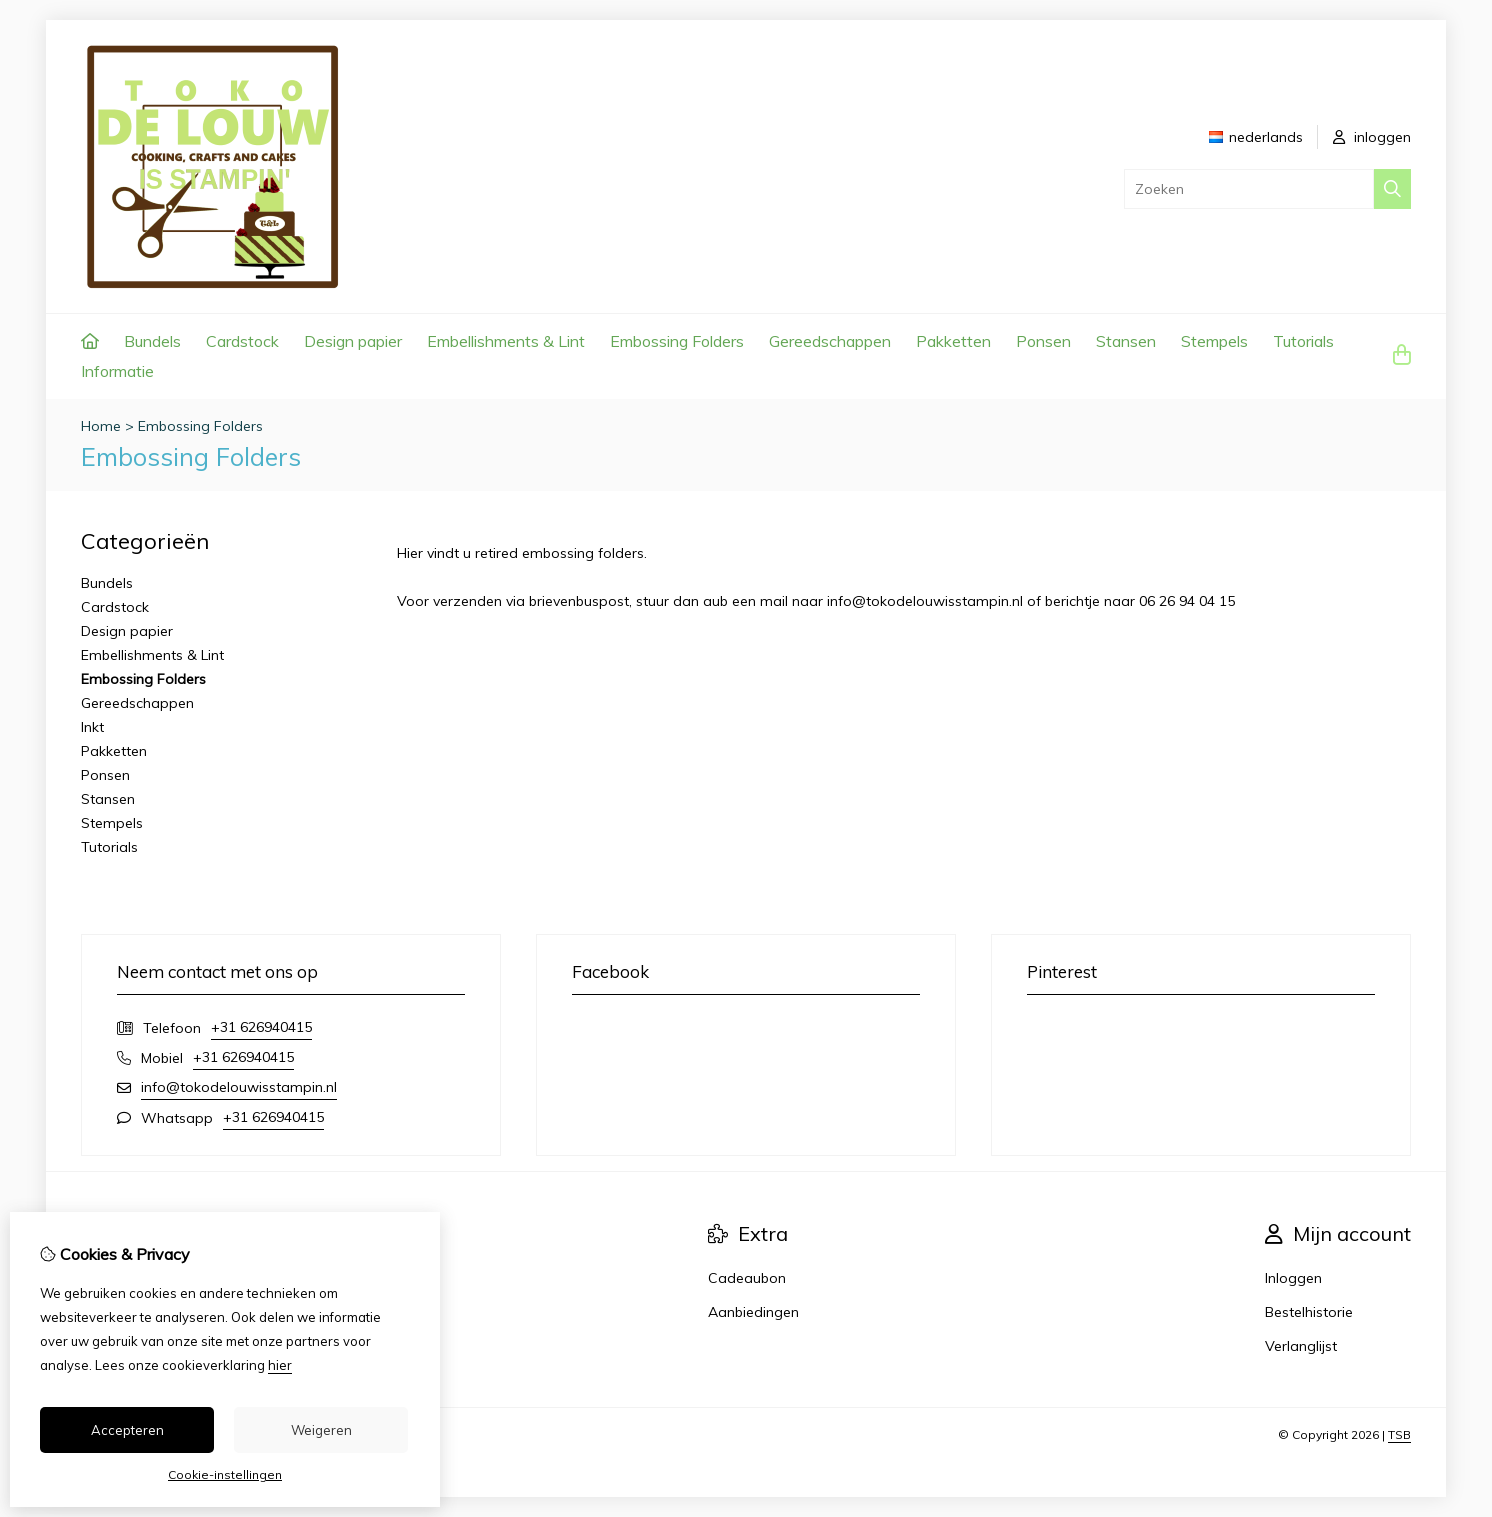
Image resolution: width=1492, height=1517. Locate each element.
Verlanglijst (1301, 1346)
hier (280, 1365)
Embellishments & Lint (506, 341)
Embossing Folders (677, 341)
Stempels (1214, 341)
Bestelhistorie (1309, 1312)
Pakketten (953, 341)
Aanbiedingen (753, 1312)
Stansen (1126, 341)
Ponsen (1043, 341)
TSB (1399, 1434)
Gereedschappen (830, 341)
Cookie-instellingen (225, 1474)
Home (101, 426)
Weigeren (321, 1430)
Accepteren (127, 1430)
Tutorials (1303, 341)
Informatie (117, 371)
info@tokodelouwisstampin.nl (239, 1087)
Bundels (152, 341)
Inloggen (1293, 1278)
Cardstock (242, 341)
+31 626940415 (261, 1027)
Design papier (353, 341)
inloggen (1372, 137)
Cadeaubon (747, 1278)
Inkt (92, 727)
